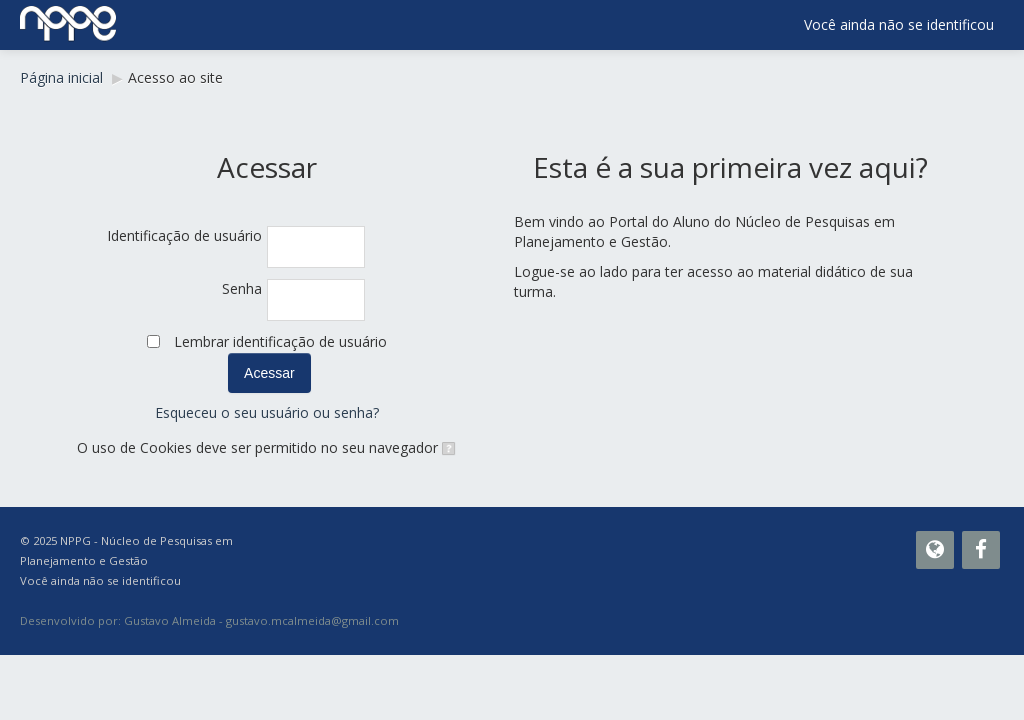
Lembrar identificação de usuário (280, 341)
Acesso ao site (175, 77)
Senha (242, 288)
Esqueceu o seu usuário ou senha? (267, 412)
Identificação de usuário (184, 235)
